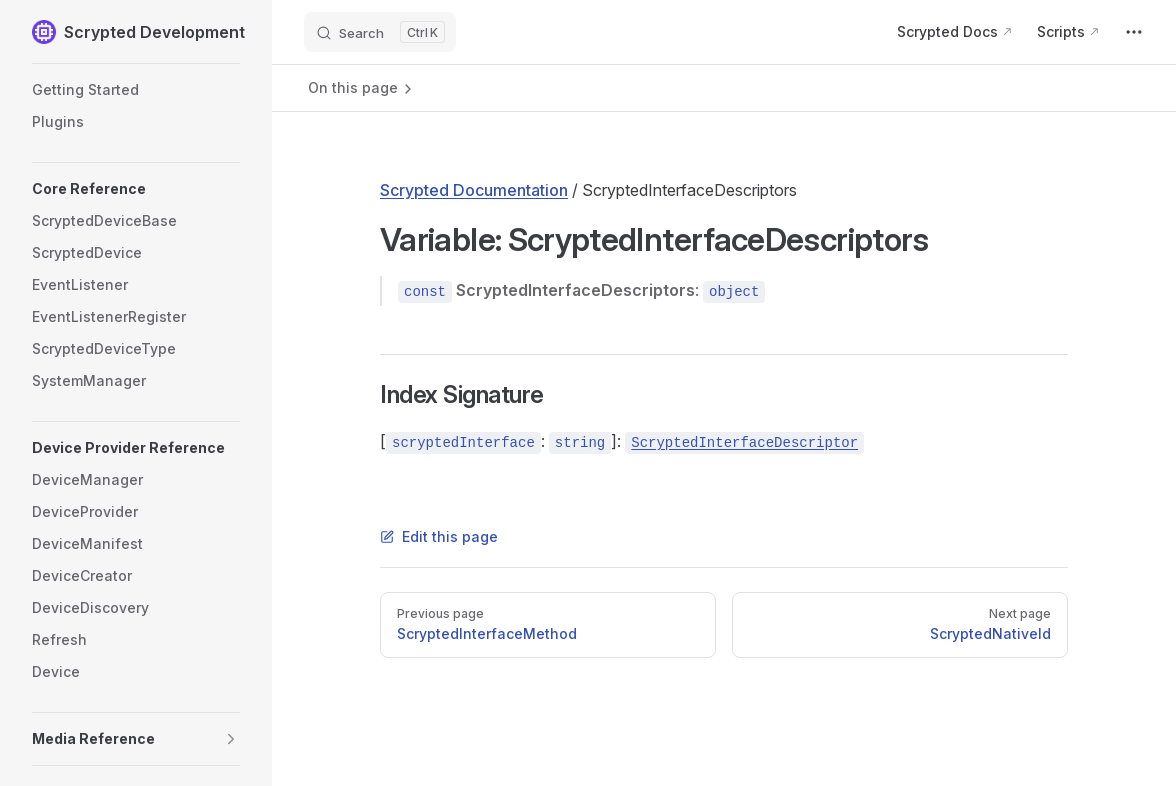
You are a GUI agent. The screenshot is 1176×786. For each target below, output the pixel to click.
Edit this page (439, 536)
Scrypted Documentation (474, 190)
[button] (136, 189)
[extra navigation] (1134, 32)
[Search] (380, 32)
